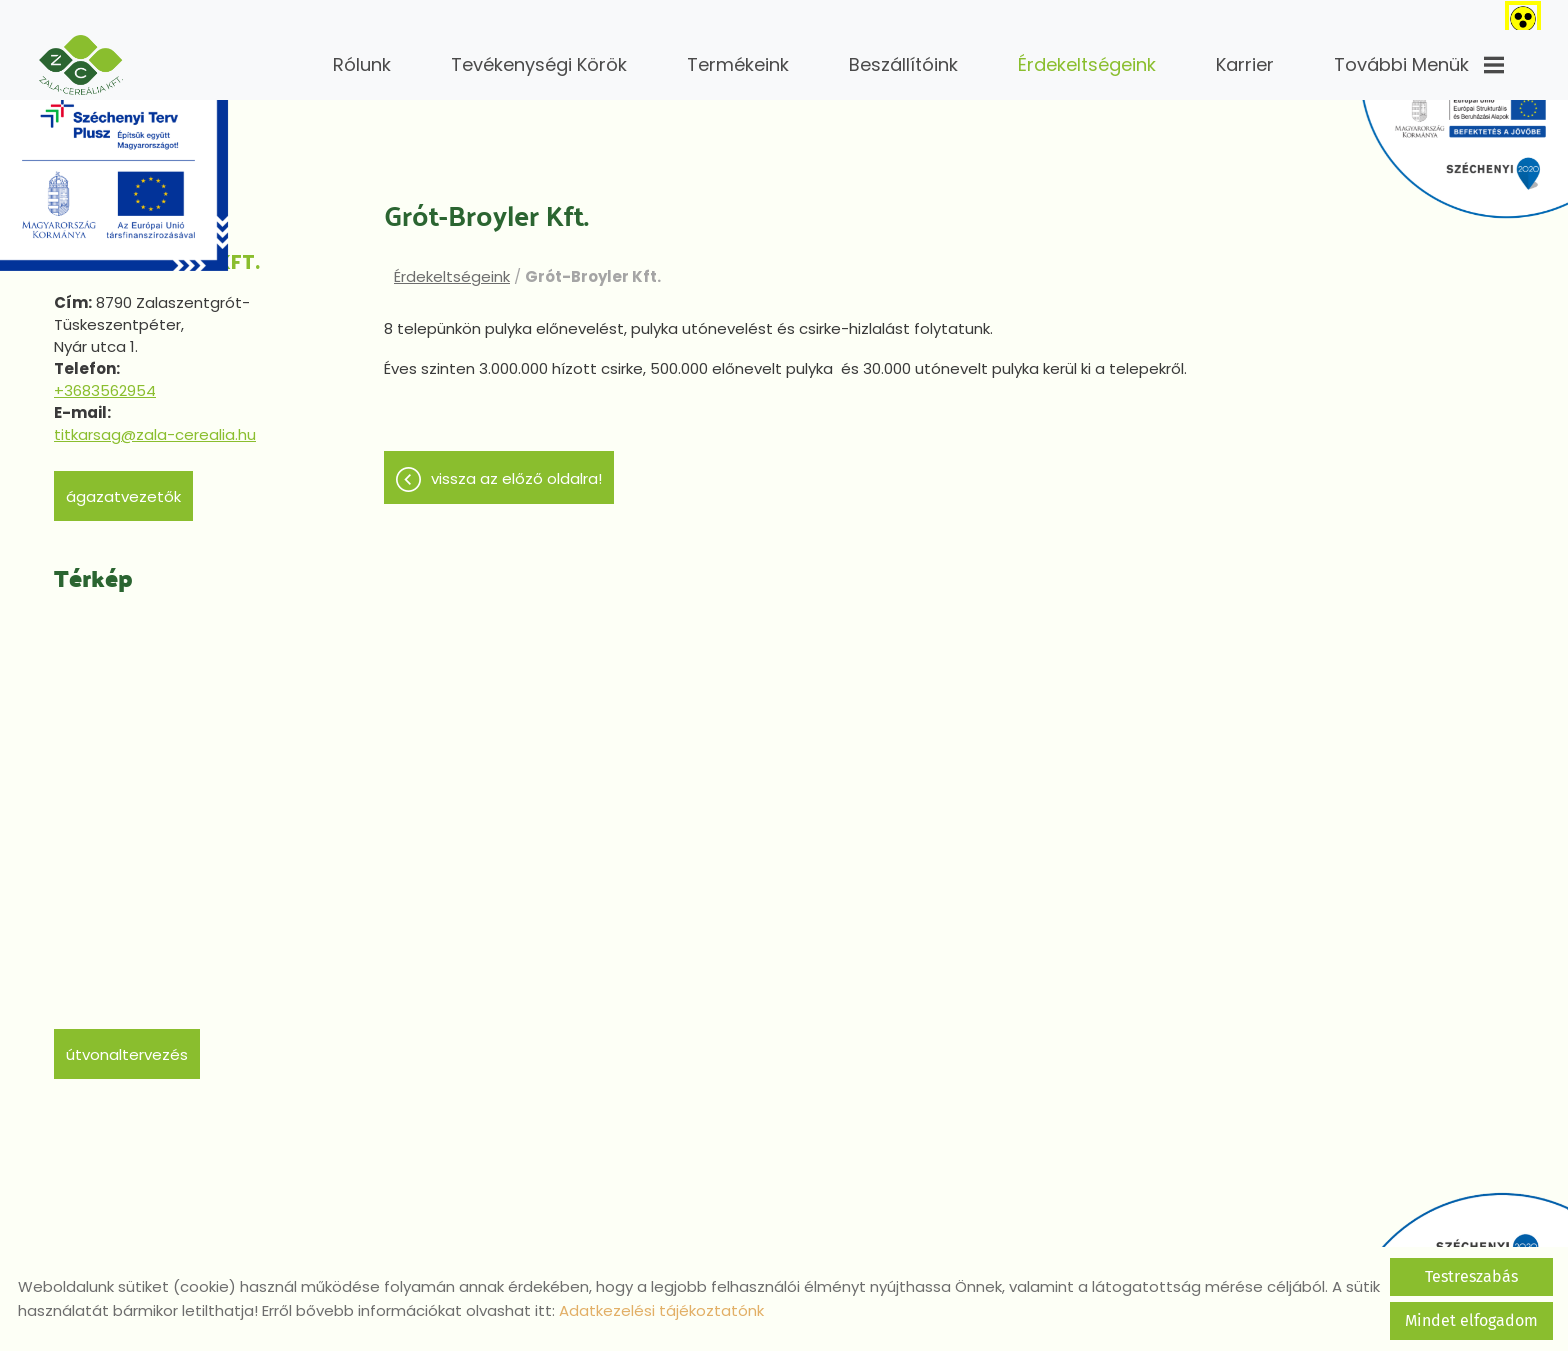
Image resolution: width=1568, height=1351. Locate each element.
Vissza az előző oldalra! (516, 475)
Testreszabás (1471, 1276)
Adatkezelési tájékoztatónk (661, 1310)
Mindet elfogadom (1471, 1320)
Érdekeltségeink (1087, 64)
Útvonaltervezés (127, 1044)
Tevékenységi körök (539, 64)
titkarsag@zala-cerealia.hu (155, 424)
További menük (1419, 64)
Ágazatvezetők (123, 486)
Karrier (1245, 64)
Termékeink (738, 64)
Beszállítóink (903, 64)
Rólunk (362, 64)
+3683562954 (105, 380)
